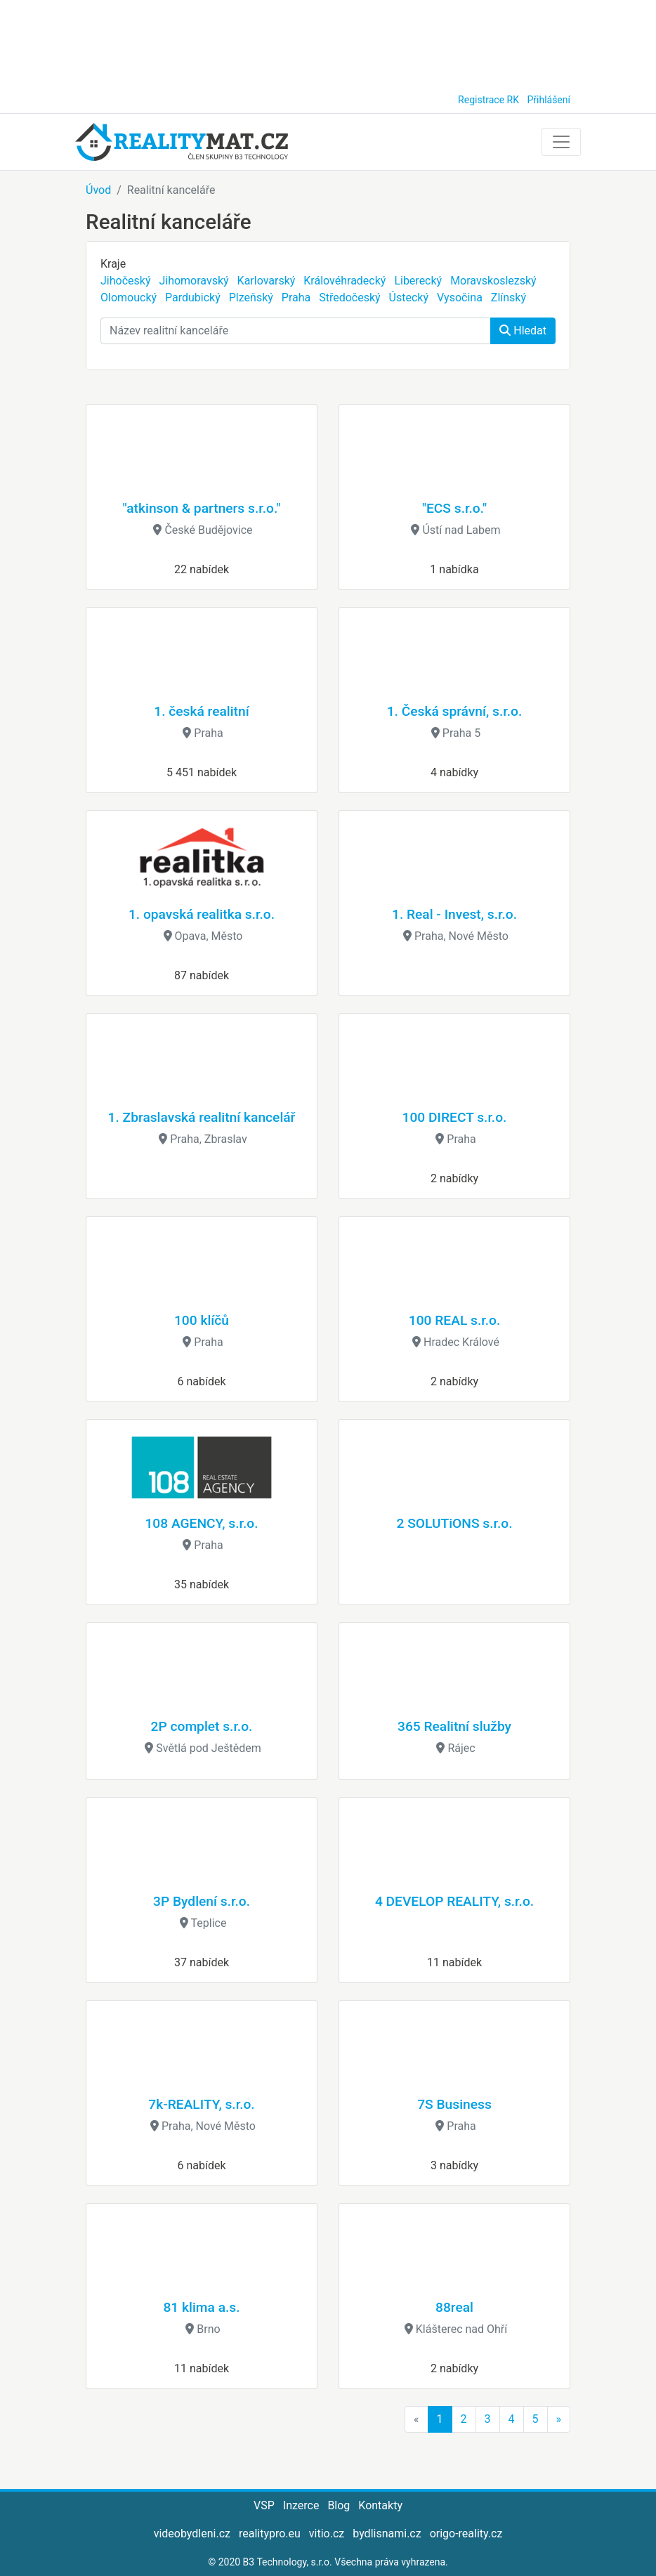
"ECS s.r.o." (454, 508)
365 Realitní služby (454, 1726)
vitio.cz (326, 2533)
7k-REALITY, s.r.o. (201, 2104)
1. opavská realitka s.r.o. (202, 914)
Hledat (522, 330)
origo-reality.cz (466, 2533)
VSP (264, 2505)
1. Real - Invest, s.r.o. (454, 914)
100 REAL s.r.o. (454, 1320)
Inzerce (301, 2505)
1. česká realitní (201, 711)
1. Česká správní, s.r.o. (455, 711)
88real (454, 2307)
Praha (296, 297)
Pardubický (193, 297)
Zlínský (508, 297)
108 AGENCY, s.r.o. (201, 1523)
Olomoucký (128, 297)
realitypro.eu (270, 2533)
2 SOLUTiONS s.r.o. (454, 1523)
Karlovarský (266, 280)
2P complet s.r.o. (202, 1726)
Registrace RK (488, 99)
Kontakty (380, 2505)
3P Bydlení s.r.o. (201, 1901)
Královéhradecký (344, 280)
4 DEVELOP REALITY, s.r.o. (454, 1901)
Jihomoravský (193, 280)
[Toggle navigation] (561, 142)
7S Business (454, 2104)
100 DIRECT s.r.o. (454, 1117)
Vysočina (460, 297)
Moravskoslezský (493, 280)
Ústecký (408, 297)
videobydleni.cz (192, 2533)
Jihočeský (125, 280)
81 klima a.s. (201, 2307)
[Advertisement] (328, 42)
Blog (338, 2505)
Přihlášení (548, 99)
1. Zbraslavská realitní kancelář (202, 1117)
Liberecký (418, 280)
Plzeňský (251, 297)
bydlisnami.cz (387, 2533)
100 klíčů (201, 1320)
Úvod (98, 190)
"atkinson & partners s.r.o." (202, 508)
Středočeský (349, 297)
